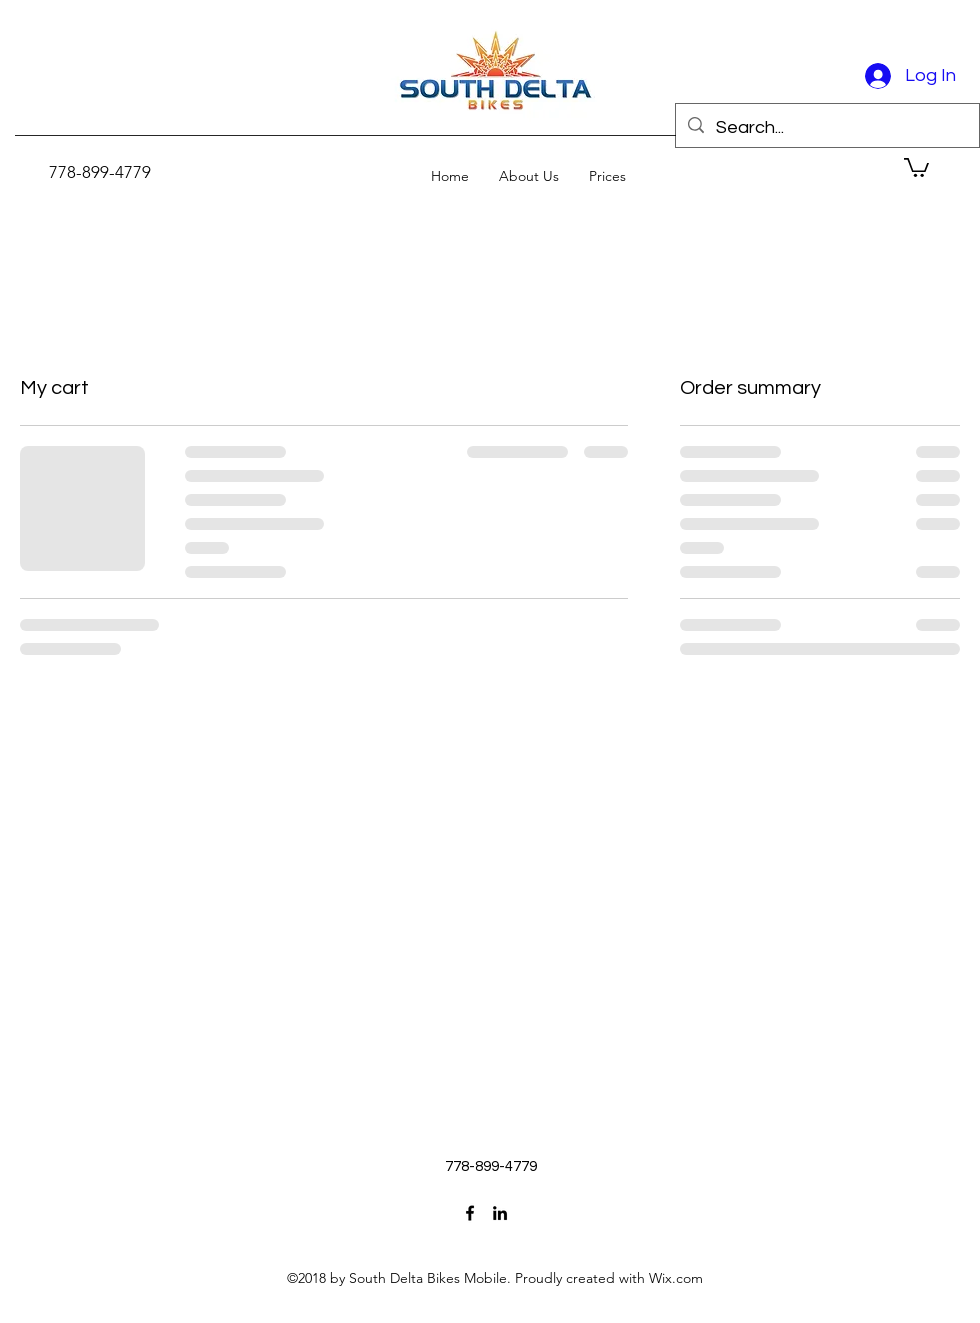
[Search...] (826, 128)
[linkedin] (500, 1213)
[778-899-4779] (100, 172)
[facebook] (470, 1213)
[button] (916, 166)
